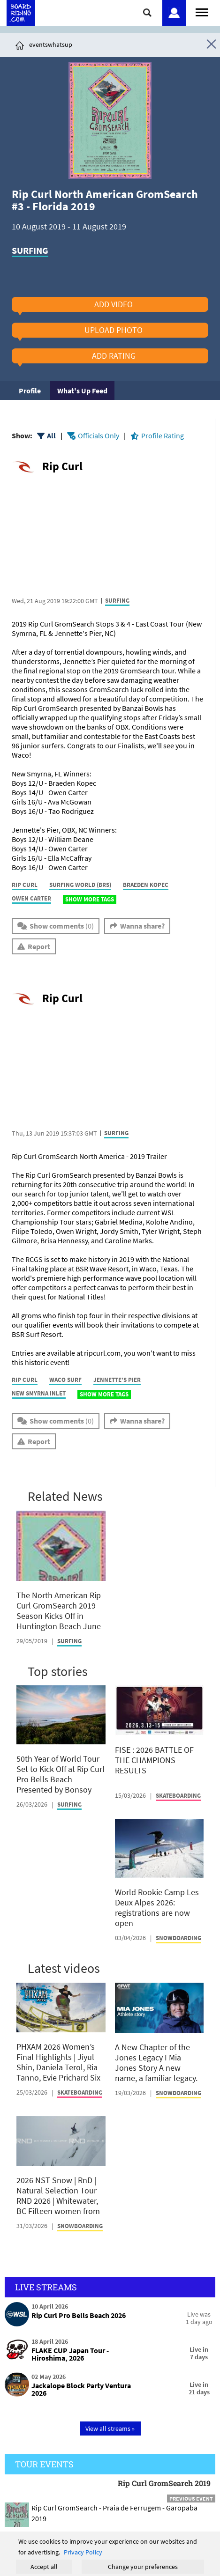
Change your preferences (143, 2566)
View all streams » (110, 2428)
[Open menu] (201, 11)
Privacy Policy (83, 2552)
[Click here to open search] (147, 12)
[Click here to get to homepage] (20, 44)
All (51, 435)
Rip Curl (62, 466)
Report (39, 946)
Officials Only (98, 435)
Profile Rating (162, 435)
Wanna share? (142, 925)
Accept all (44, 2566)
